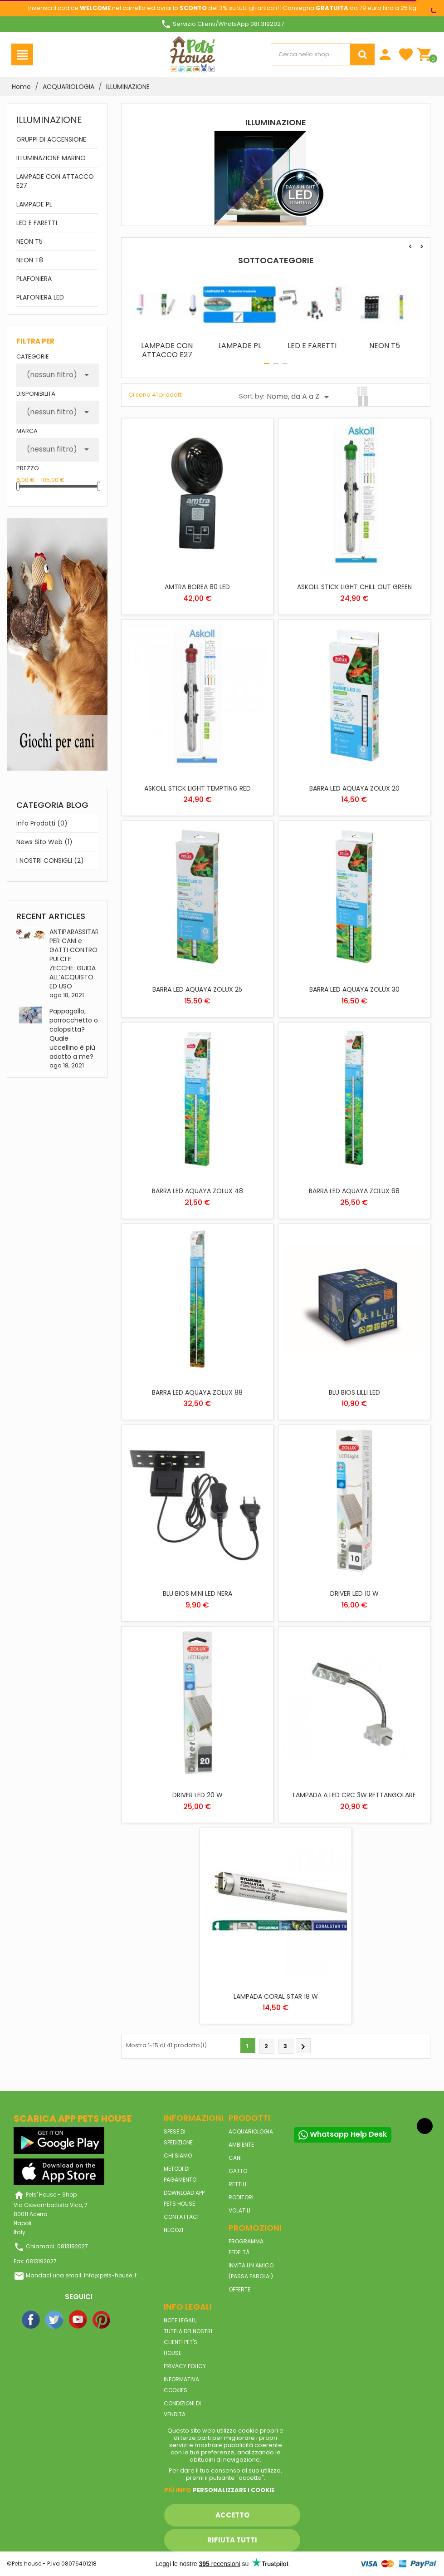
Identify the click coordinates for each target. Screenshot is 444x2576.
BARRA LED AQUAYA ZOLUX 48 (197, 1190)
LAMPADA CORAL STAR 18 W (276, 1996)
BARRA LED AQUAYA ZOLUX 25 (197, 989)
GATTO (238, 2171)
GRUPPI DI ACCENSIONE (51, 139)
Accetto (232, 2515)
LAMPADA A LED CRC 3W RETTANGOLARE (354, 1794)
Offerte (239, 2289)
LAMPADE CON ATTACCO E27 (55, 181)
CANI (235, 2158)
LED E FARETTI (36, 222)
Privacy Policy (185, 2366)
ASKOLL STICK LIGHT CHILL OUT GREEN (354, 586)
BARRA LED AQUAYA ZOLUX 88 (197, 1392)
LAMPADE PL (34, 204)
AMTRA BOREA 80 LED (197, 586)
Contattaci (181, 2217)
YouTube (78, 2320)
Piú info (177, 2490)
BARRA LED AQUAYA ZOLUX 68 (354, 1190)
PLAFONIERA (34, 278)
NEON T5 (29, 241)
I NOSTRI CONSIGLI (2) (50, 860)
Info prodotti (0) (42, 823)
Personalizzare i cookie (233, 2490)
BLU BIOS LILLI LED (354, 1392)
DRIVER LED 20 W (197, 1794)
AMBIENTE (241, 2144)
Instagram (126, 2320)
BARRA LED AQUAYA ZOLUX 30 (354, 989)
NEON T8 (29, 260)
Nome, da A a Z (299, 397)
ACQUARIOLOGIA (251, 2131)
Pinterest (102, 2320)
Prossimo (303, 2046)
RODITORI (241, 2197)
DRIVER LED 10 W (354, 1593)
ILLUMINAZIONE (49, 119)
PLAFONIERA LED (40, 297)
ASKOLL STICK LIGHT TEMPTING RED (197, 788)
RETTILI (237, 2184)
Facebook (31, 2320)
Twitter (55, 2320)
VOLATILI (239, 2210)
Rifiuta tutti (232, 2540)
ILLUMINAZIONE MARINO (51, 157)
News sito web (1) (44, 841)
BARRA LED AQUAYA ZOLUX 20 (354, 788)
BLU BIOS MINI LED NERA (197, 1593)
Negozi (173, 2230)
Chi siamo (178, 2155)
